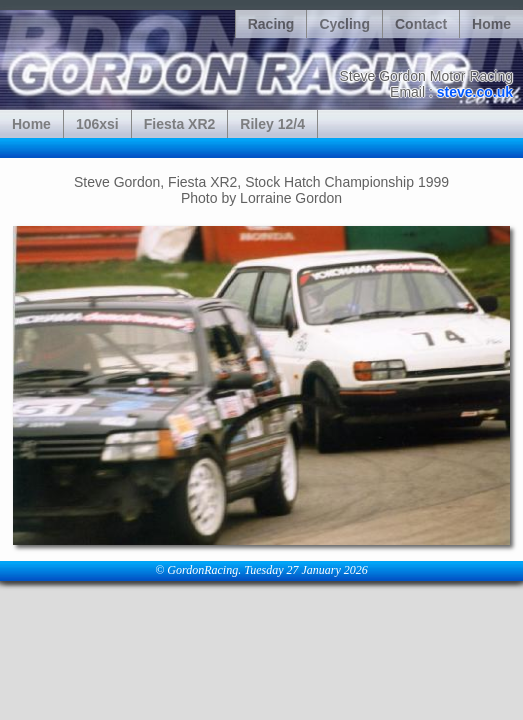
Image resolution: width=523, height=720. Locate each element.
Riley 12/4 (272, 124)
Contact (421, 24)
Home (491, 24)
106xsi (97, 124)
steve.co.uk (475, 92)
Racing (271, 24)
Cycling (344, 24)
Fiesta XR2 (180, 124)
